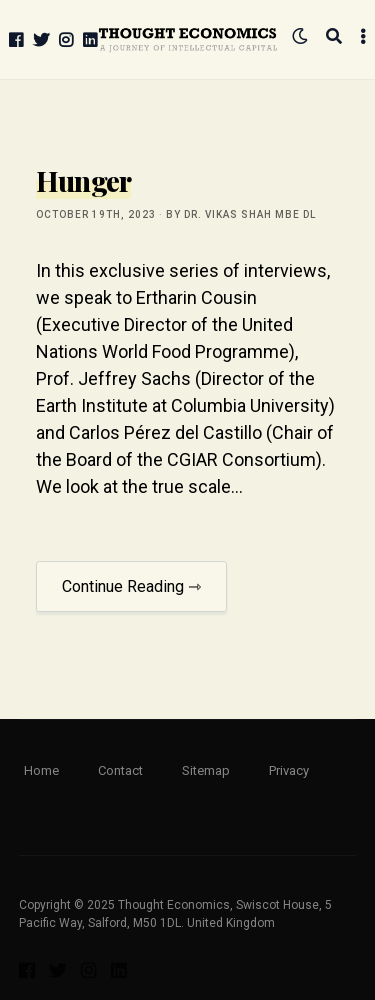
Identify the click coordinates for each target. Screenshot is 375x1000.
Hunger (84, 180)
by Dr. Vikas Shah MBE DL (241, 214)
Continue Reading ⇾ (131, 586)
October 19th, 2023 (96, 214)
